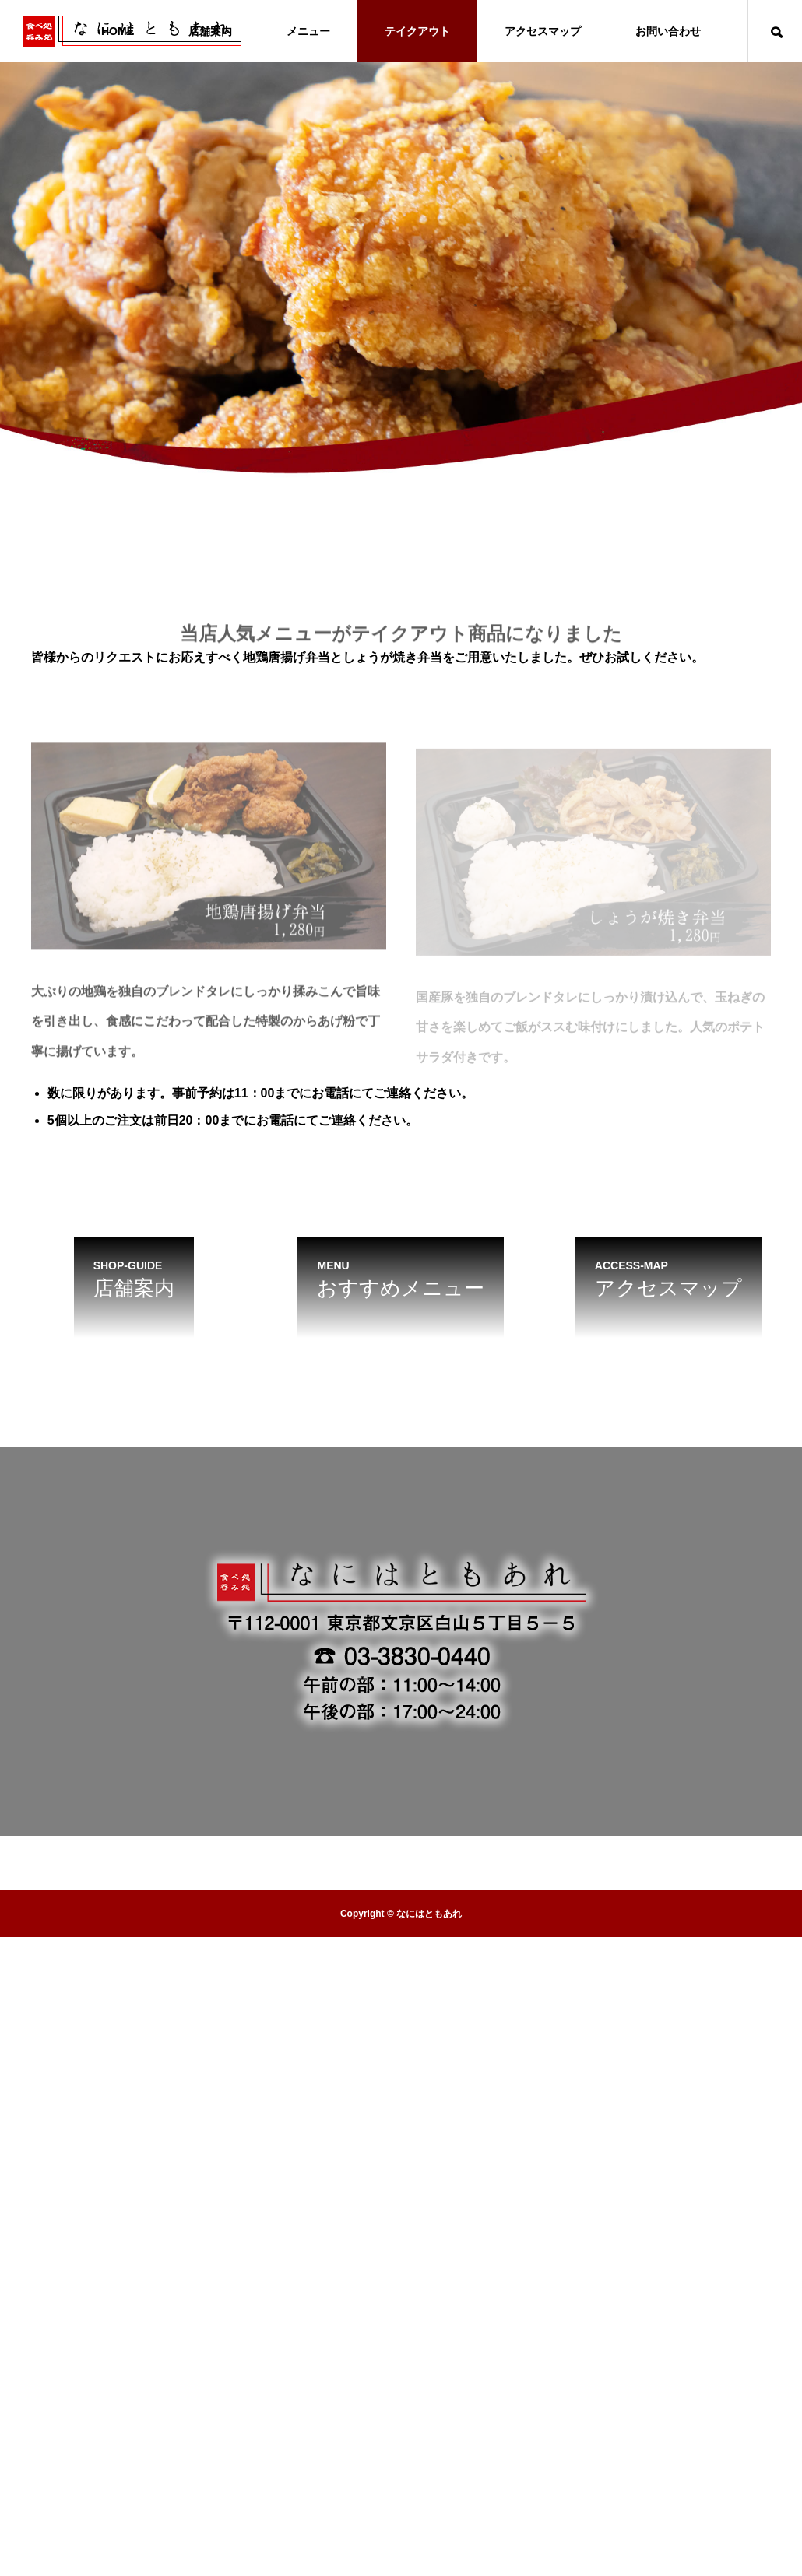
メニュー (308, 31)
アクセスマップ (543, 31)
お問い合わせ (668, 31)
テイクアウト (417, 31)
